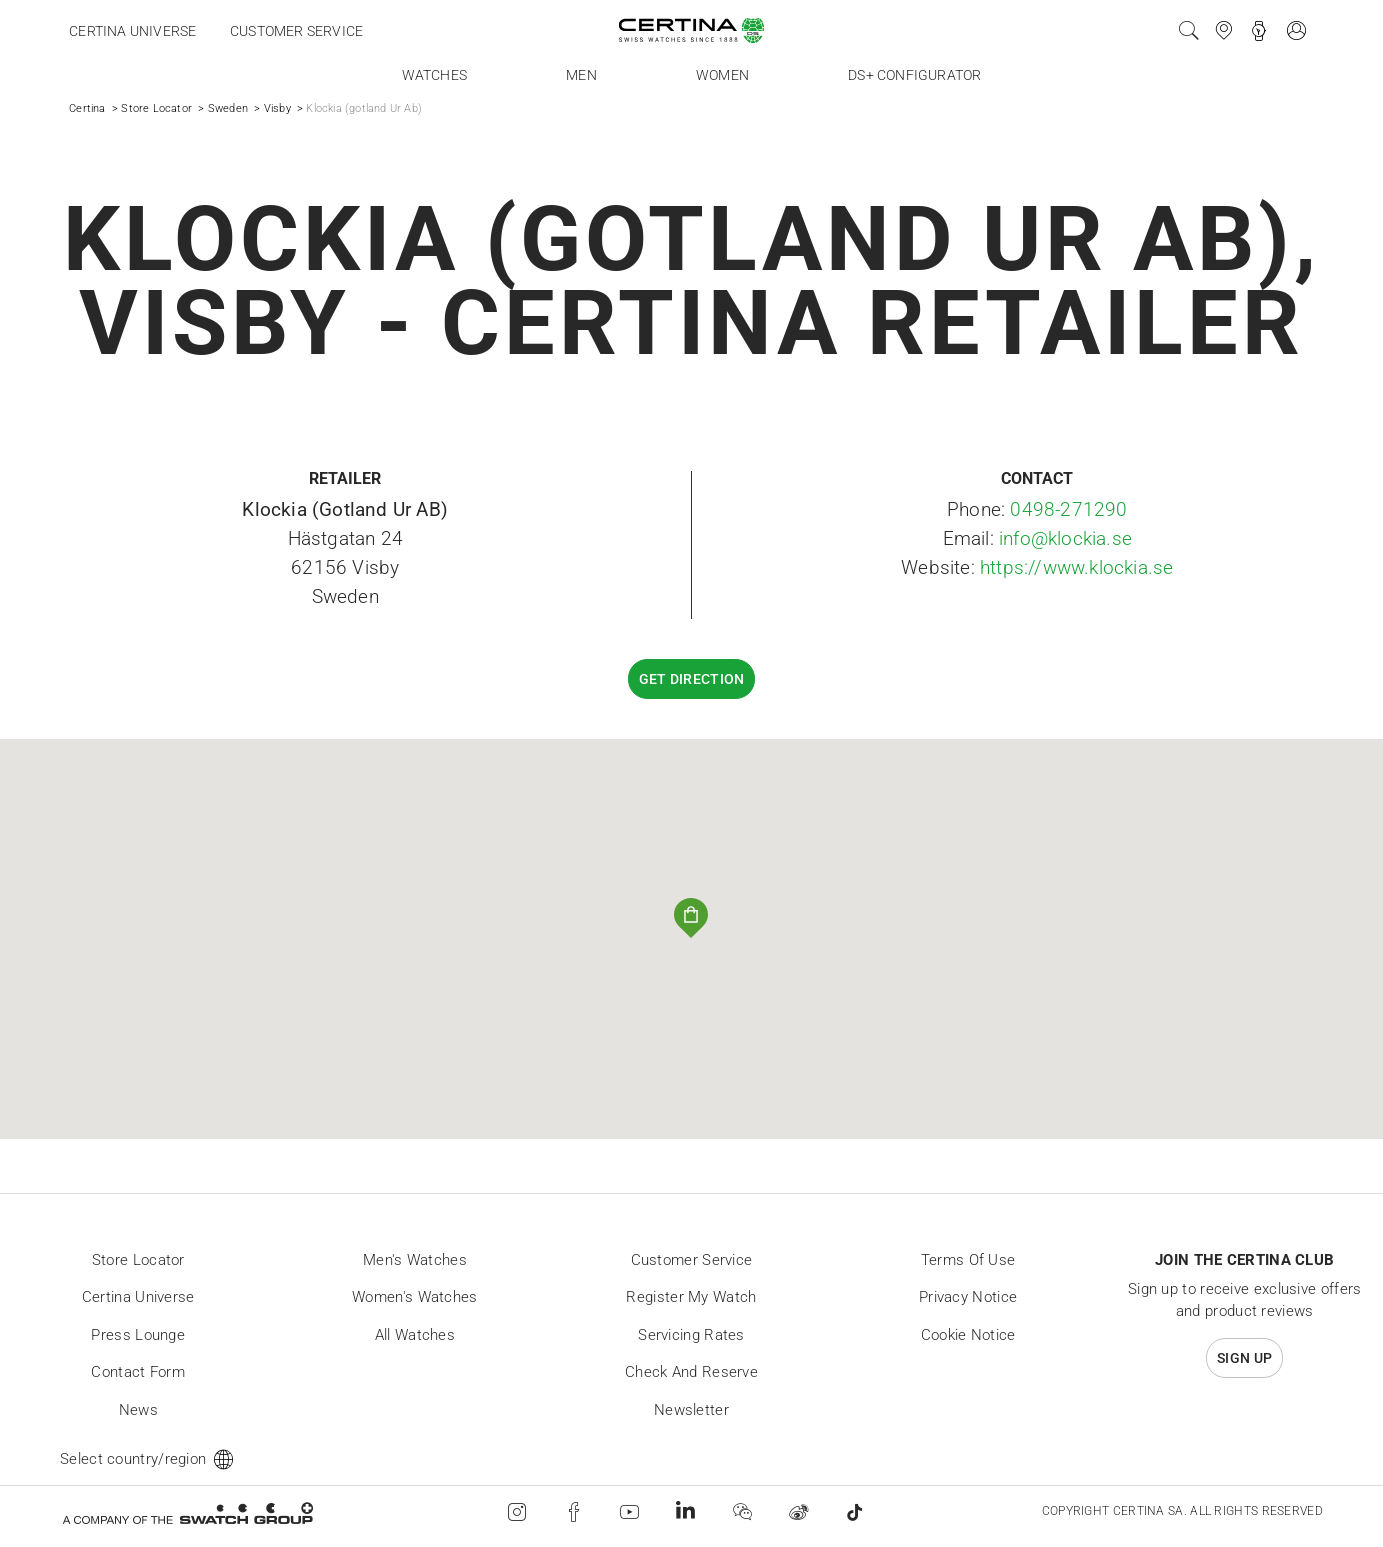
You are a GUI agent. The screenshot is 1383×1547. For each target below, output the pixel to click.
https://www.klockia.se (1076, 567)
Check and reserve (691, 1372)
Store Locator (156, 108)
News (138, 1410)
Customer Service (692, 1260)
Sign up (1244, 1358)
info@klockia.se (1065, 538)
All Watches (415, 1335)
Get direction (692, 679)
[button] (691, 918)
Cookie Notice (968, 1335)
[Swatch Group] (187, 1512)
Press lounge (138, 1335)
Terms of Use (968, 1260)
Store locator (138, 1260)
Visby (277, 108)
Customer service (296, 31)
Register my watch (691, 1297)
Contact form (138, 1372)
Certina (87, 108)
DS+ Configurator (914, 75)
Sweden (228, 108)
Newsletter (691, 1410)
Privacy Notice (968, 1297)
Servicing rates (691, 1335)
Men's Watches (415, 1260)
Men (581, 75)
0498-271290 (1068, 509)
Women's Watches (415, 1297)
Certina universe (132, 31)
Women (722, 75)
